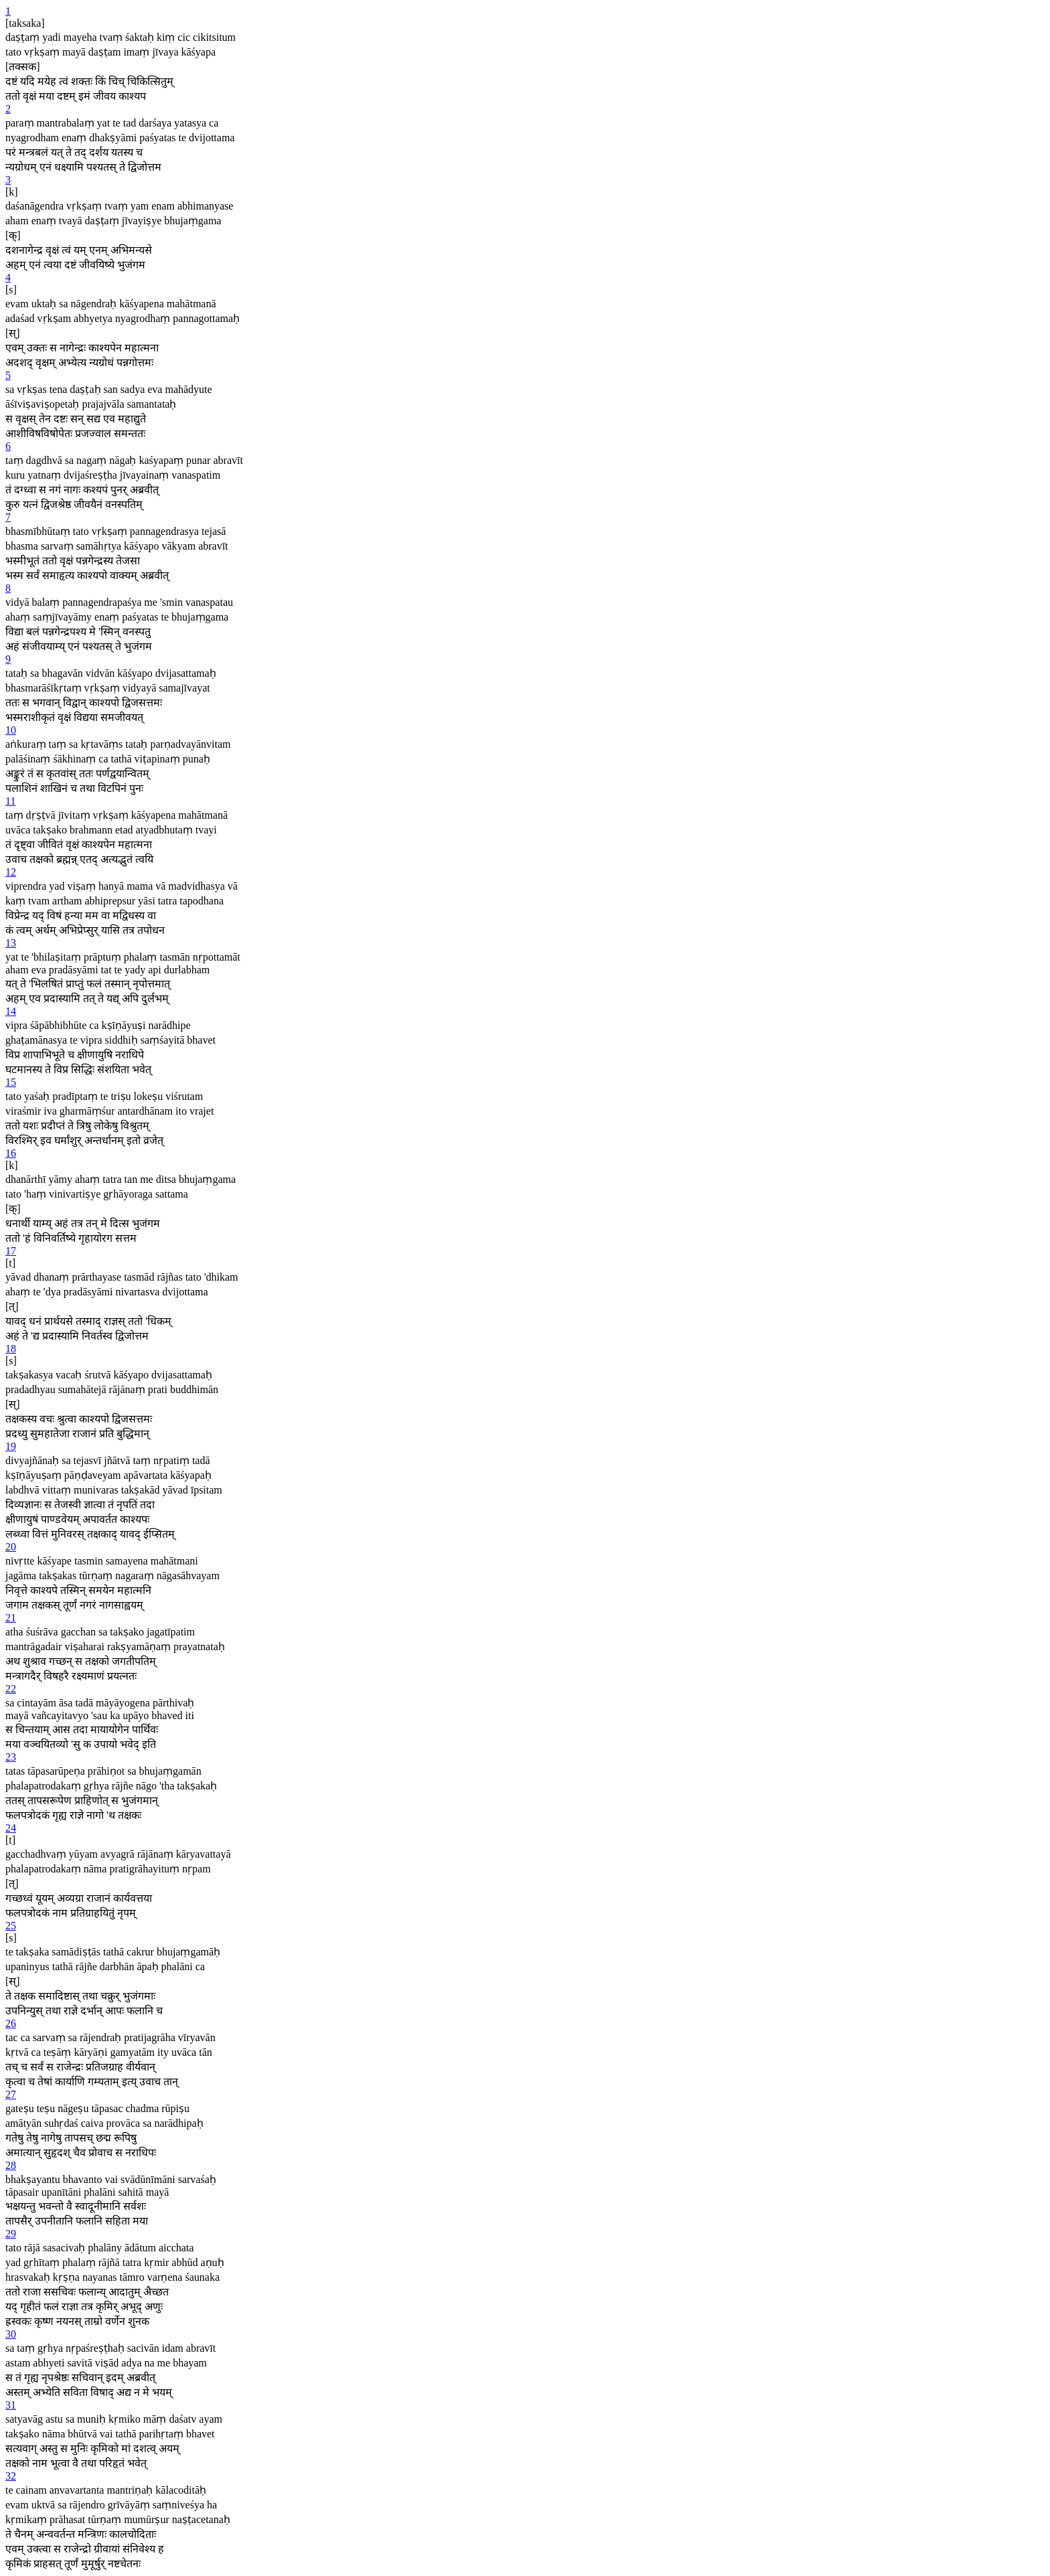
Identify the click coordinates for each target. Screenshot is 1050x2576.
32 (10, 2476)
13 (10, 943)
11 (10, 801)
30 (10, 2334)
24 (10, 1828)
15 (10, 1082)
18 (10, 1348)
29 (10, 2233)
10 (10, 730)
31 (10, 2405)
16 (10, 1153)
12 (10, 872)
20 (10, 1546)
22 (10, 1688)
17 (10, 1251)
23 (10, 1757)
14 (10, 1011)
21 (10, 1617)
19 (10, 1446)
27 (10, 2094)
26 (10, 2023)
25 (10, 1925)
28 (10, 2165)
